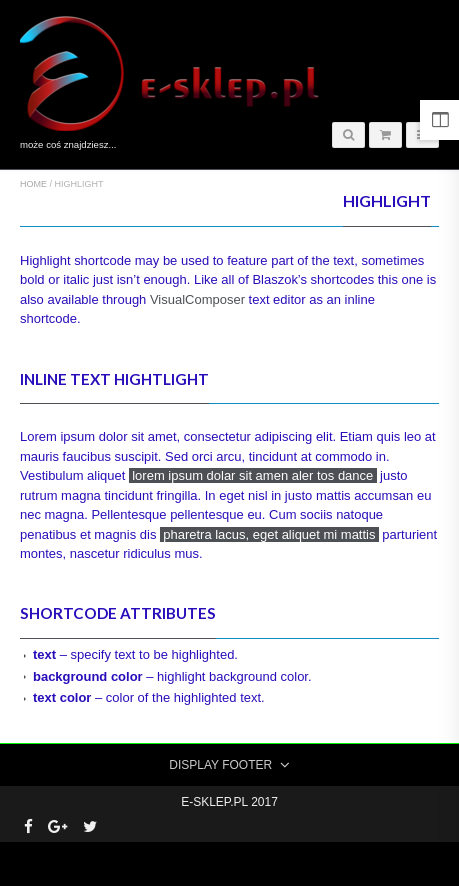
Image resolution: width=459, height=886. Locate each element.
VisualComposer (197, 299)
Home (33, 184)
